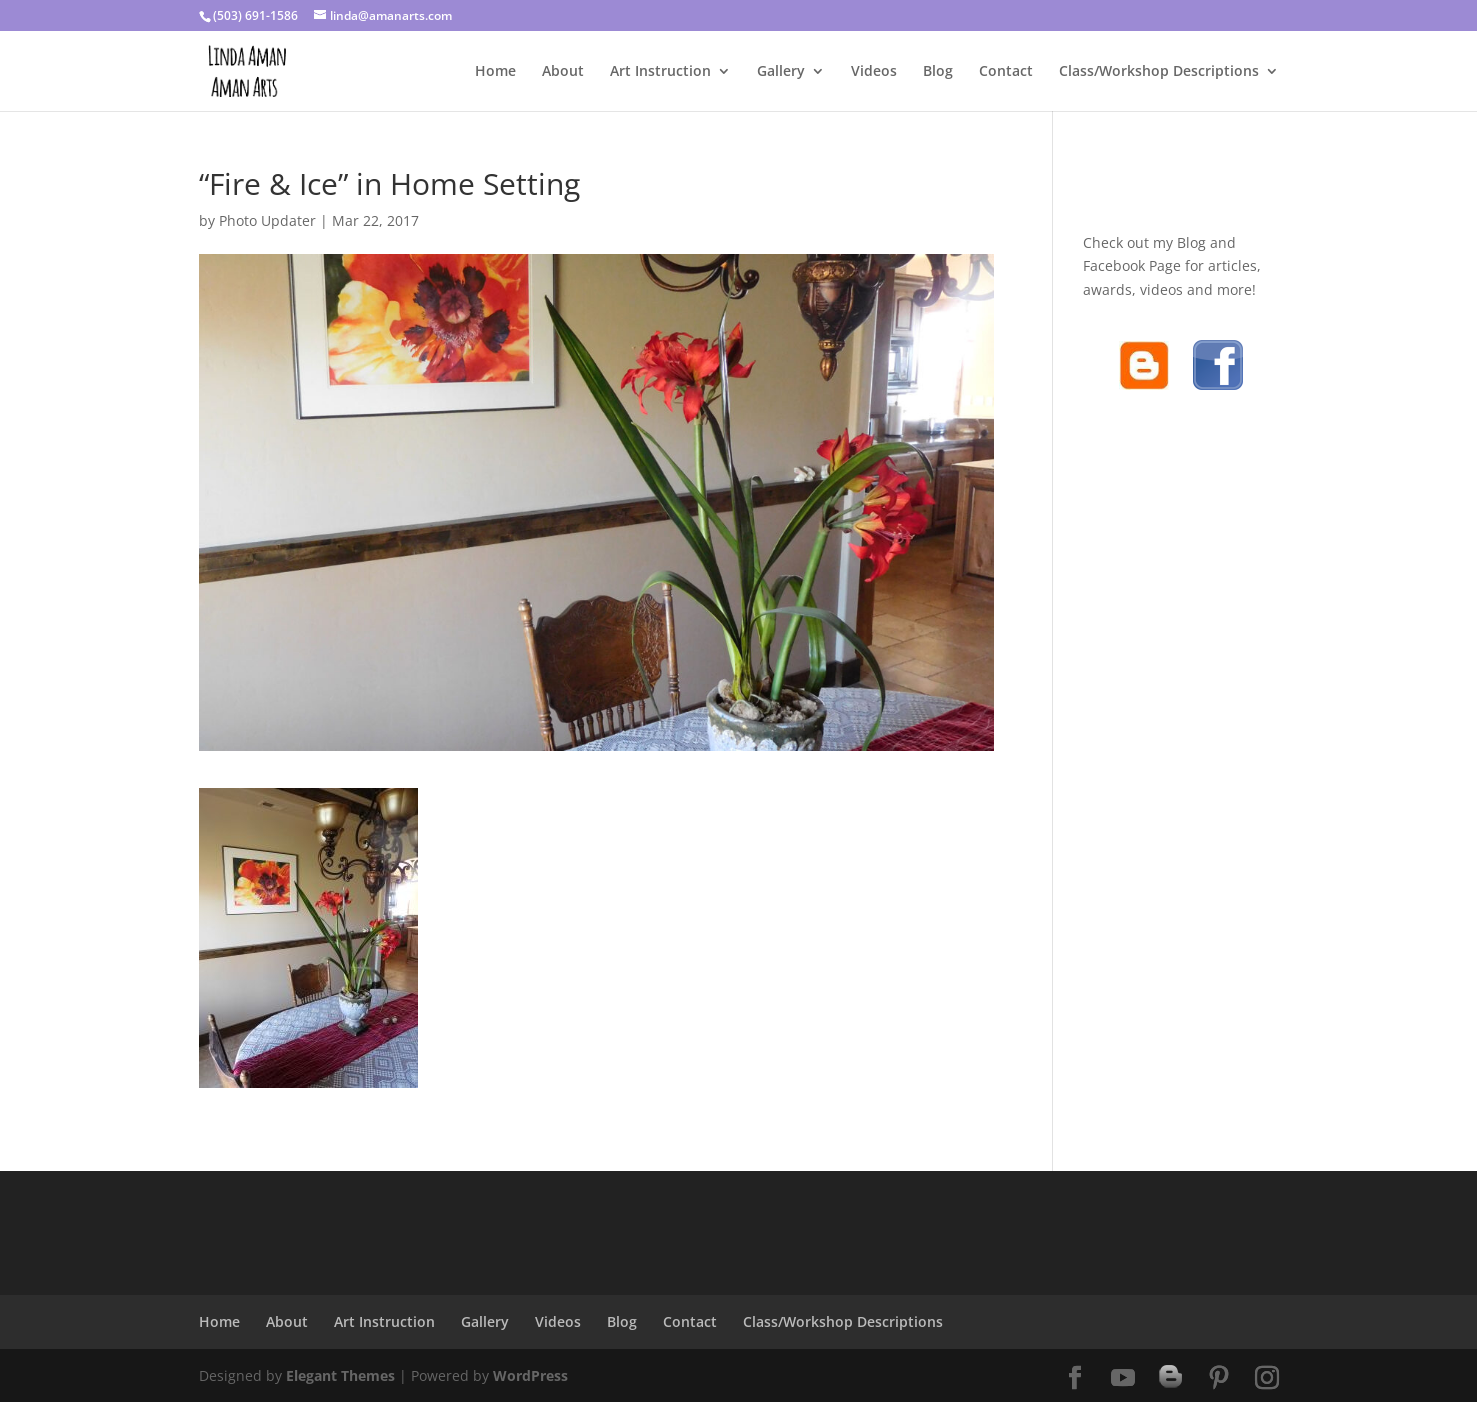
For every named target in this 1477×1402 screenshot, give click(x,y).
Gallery (781, 72)
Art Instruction (660, 72)
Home (495, 72)
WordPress (530, 1375)
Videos (874, 72)
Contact (1006, 72)
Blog (938, 72)
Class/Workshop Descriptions (1159, 72)
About (563, 72)
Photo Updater (267, 220)
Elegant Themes (340, 1375)
